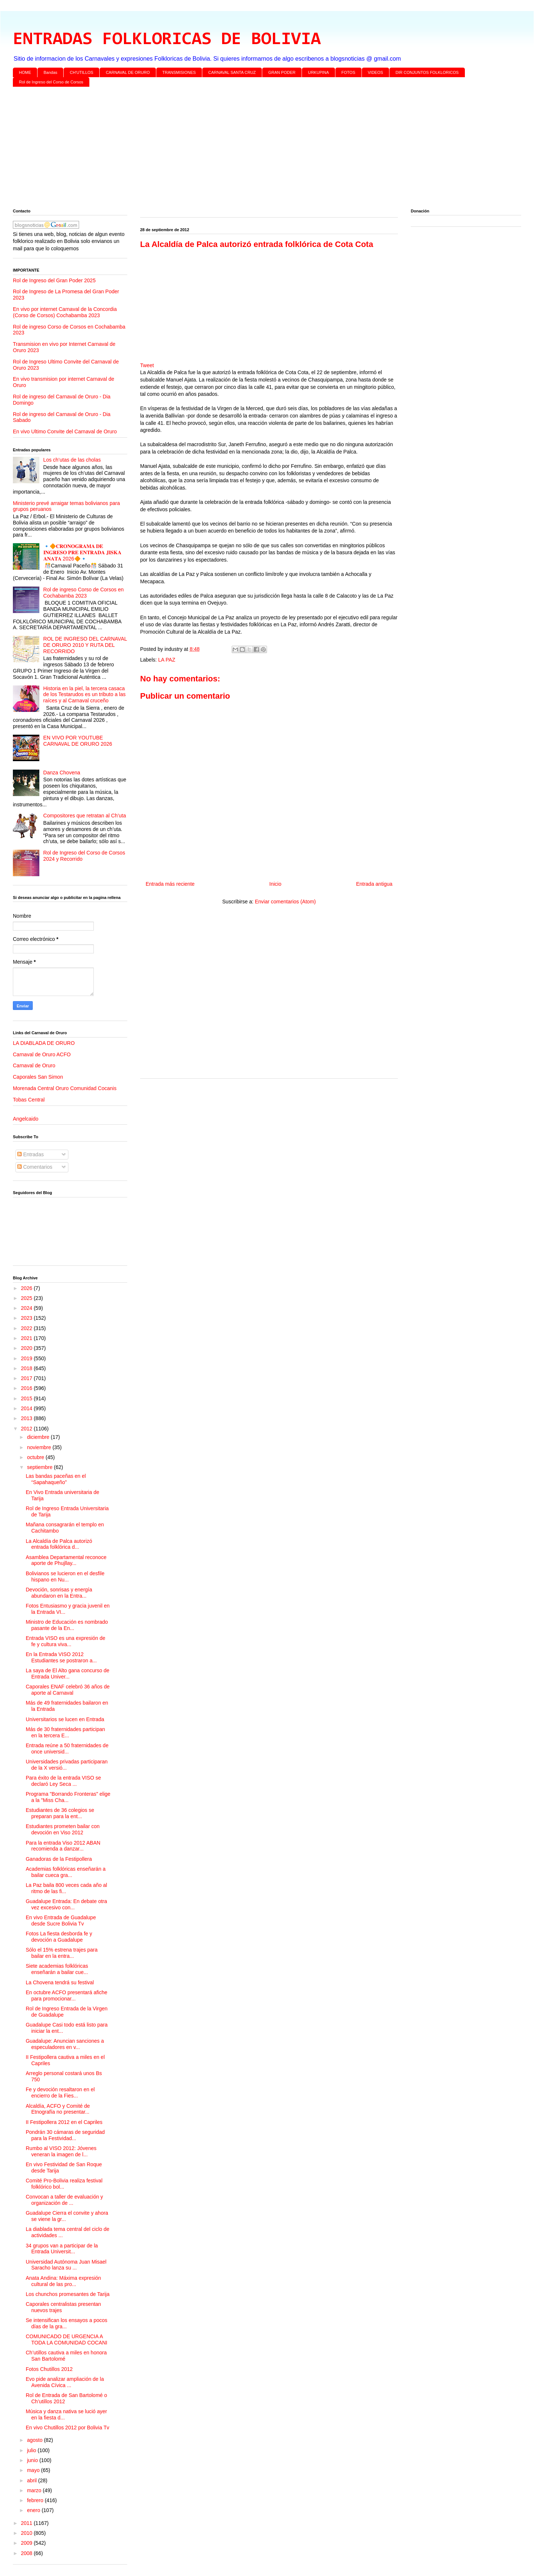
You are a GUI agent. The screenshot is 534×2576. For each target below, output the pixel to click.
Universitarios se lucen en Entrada (65, 1719)
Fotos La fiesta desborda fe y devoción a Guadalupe (59, 1937)
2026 (27, 1288)
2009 (27, 2543)
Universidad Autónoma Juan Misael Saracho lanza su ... (66, 2265)
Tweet (147, 365)
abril (32, 2480)
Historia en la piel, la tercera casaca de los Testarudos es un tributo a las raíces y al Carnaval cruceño (84, 694)
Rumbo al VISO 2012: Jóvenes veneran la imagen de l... (61, 2151)
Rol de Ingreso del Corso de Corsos (51, 82)
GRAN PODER (282, 72)
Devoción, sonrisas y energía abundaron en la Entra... (59, 1593)
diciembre (39, 1437)
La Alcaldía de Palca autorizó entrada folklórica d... (59, 1544)
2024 (27, 1308)
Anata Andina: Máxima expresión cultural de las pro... (63, 2281)
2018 (27, 1368)
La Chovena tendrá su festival (60, 1982)
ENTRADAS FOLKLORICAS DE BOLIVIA (167, 40)
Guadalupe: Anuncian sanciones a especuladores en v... (65, 2044)
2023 (27, 1318)
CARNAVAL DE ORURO (128, 72)
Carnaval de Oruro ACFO (42, 1054)
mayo (34, 2470)
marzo (35, 2490)
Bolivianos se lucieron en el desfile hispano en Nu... (65, 1576)
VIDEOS (375, 72)
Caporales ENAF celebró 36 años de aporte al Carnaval (68, 1690)
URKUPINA (318, 72)
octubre (36, 1457)
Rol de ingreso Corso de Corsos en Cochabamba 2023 (83, 593)
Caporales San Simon (38, 1077)
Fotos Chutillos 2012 (49, 2369)
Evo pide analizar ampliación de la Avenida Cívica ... (65, 2382)
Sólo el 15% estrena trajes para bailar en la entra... (61, 1953)
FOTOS (348, 72)
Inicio (275, 884)
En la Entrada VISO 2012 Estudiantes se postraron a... (61, 1657)
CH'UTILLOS (81, 72)
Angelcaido (25, 1119)
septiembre (40, 1467)
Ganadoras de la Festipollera (59, 1859)
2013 (27, 1418)
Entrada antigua (374, 884)
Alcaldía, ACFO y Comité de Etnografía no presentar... (58, 2109)
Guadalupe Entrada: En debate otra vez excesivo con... (66, 1904)
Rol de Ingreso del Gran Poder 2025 (54, 280)
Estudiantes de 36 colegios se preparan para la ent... (60, 1813)
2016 (27, 1388)
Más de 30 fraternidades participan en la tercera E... (65, 1732)
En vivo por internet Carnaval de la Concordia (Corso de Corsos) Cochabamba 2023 (65, 312)
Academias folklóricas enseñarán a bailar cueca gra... (66, 1872)
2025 (27, 1298)
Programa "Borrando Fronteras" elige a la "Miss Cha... (68, 1797)
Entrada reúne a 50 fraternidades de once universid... (67, 1748)
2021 (27, 1338)
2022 (27, 1328)
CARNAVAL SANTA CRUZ (232, 72)
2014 (27, 1408)
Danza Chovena (61, 772)
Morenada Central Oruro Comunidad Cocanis (65, 1088)
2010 (27, 2533)
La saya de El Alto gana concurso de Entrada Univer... (67, 1673)
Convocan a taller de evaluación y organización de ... (64, 2200)
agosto (35, 2440)
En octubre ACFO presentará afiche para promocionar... (66, 1995)
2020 (27, 1348)
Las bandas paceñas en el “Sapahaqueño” (56, 1479)
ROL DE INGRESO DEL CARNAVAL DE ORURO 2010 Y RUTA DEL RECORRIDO (85, 645)
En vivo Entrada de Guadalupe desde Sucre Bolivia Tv (61, 1920)
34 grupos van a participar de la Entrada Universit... (62, 2249)
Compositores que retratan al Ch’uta (84, 815)
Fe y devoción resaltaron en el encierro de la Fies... (60, 2092)
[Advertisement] (233, 149)
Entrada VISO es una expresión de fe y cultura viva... (65, 1641)
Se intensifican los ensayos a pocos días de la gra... (66, 2323)
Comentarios (34, 1167)
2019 (27, 1358)
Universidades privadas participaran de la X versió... (67, 1765)
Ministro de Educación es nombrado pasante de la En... (67, 1625)
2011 (27, 2523)
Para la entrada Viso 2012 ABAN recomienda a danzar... (63, 1846)
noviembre (39, 1447)
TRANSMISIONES (179, 72)
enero (34, 2510)
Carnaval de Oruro (34, 1065)
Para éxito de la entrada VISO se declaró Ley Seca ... (63, 1781)
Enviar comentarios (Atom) (285, 901)
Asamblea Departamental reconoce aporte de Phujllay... (66, 1560)
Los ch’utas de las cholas (72, 460)
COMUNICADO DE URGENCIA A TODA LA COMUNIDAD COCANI (66, 2339)
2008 (27, 2553)
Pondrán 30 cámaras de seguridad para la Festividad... (65, 2135)
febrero (35, 2500)
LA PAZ (166, 660)
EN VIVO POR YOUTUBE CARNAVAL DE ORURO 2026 (77, 741)
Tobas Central (28, 1100)
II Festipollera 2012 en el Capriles (64, 2122)
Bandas (50, 72)
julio (32, 2450)
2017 (27, 1378)
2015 (27, 1398)
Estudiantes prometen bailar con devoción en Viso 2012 (63, 1829)
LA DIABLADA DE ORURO (44, 1043)
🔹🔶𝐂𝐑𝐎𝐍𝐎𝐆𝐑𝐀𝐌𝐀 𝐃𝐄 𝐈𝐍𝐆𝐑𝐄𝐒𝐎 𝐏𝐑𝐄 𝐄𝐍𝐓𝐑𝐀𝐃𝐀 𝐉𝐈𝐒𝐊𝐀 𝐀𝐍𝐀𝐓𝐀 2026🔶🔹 (82, 552)
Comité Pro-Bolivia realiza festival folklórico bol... (64, 2184)
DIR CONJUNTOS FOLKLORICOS (427, 72)
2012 (27, 1429)
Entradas (30, 1154)
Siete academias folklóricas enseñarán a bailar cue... (57, 1969)
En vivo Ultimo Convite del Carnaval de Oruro (65, 431)
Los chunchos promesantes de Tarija (68, 2294)
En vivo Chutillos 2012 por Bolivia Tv (67, 2427)
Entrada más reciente (170, 884)
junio (33, 2460)
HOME (25, 72)
